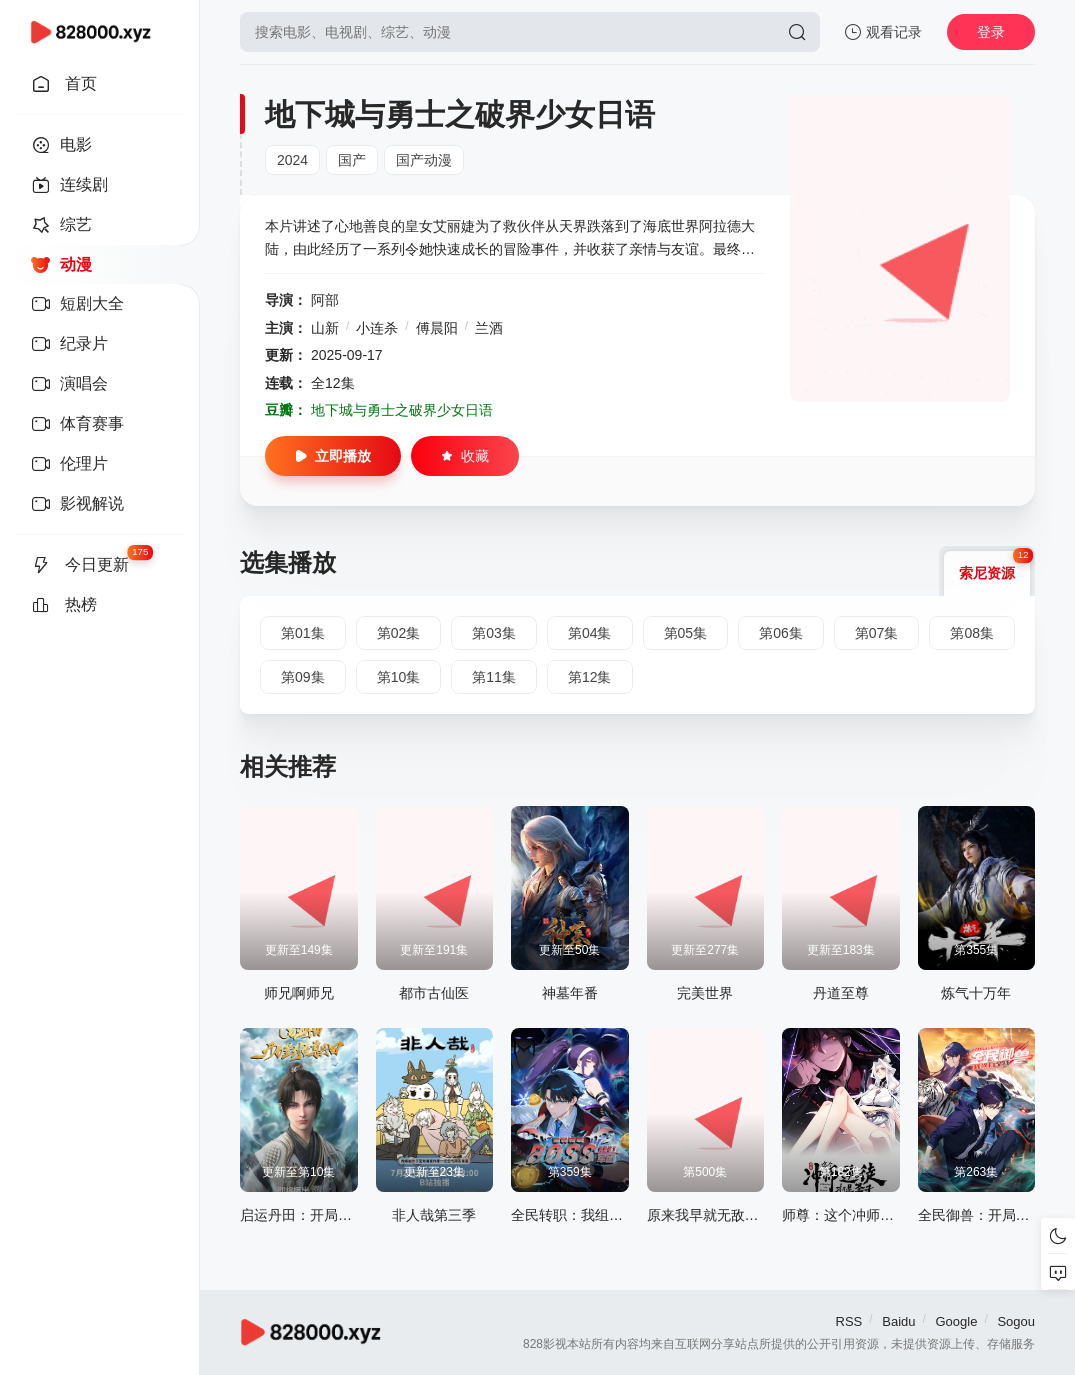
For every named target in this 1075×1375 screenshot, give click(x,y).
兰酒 (489, 328)
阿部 (325, 300)
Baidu (898, 1321)
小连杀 (377, 328)
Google (956, 1321)
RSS (849, 1321)
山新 (325, 328)
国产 (352, 160)
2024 (292, 160)
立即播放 (333, 456)
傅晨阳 (437, 328)
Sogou (1016, 1321)
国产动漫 (424, 160)
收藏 (465, 456)
